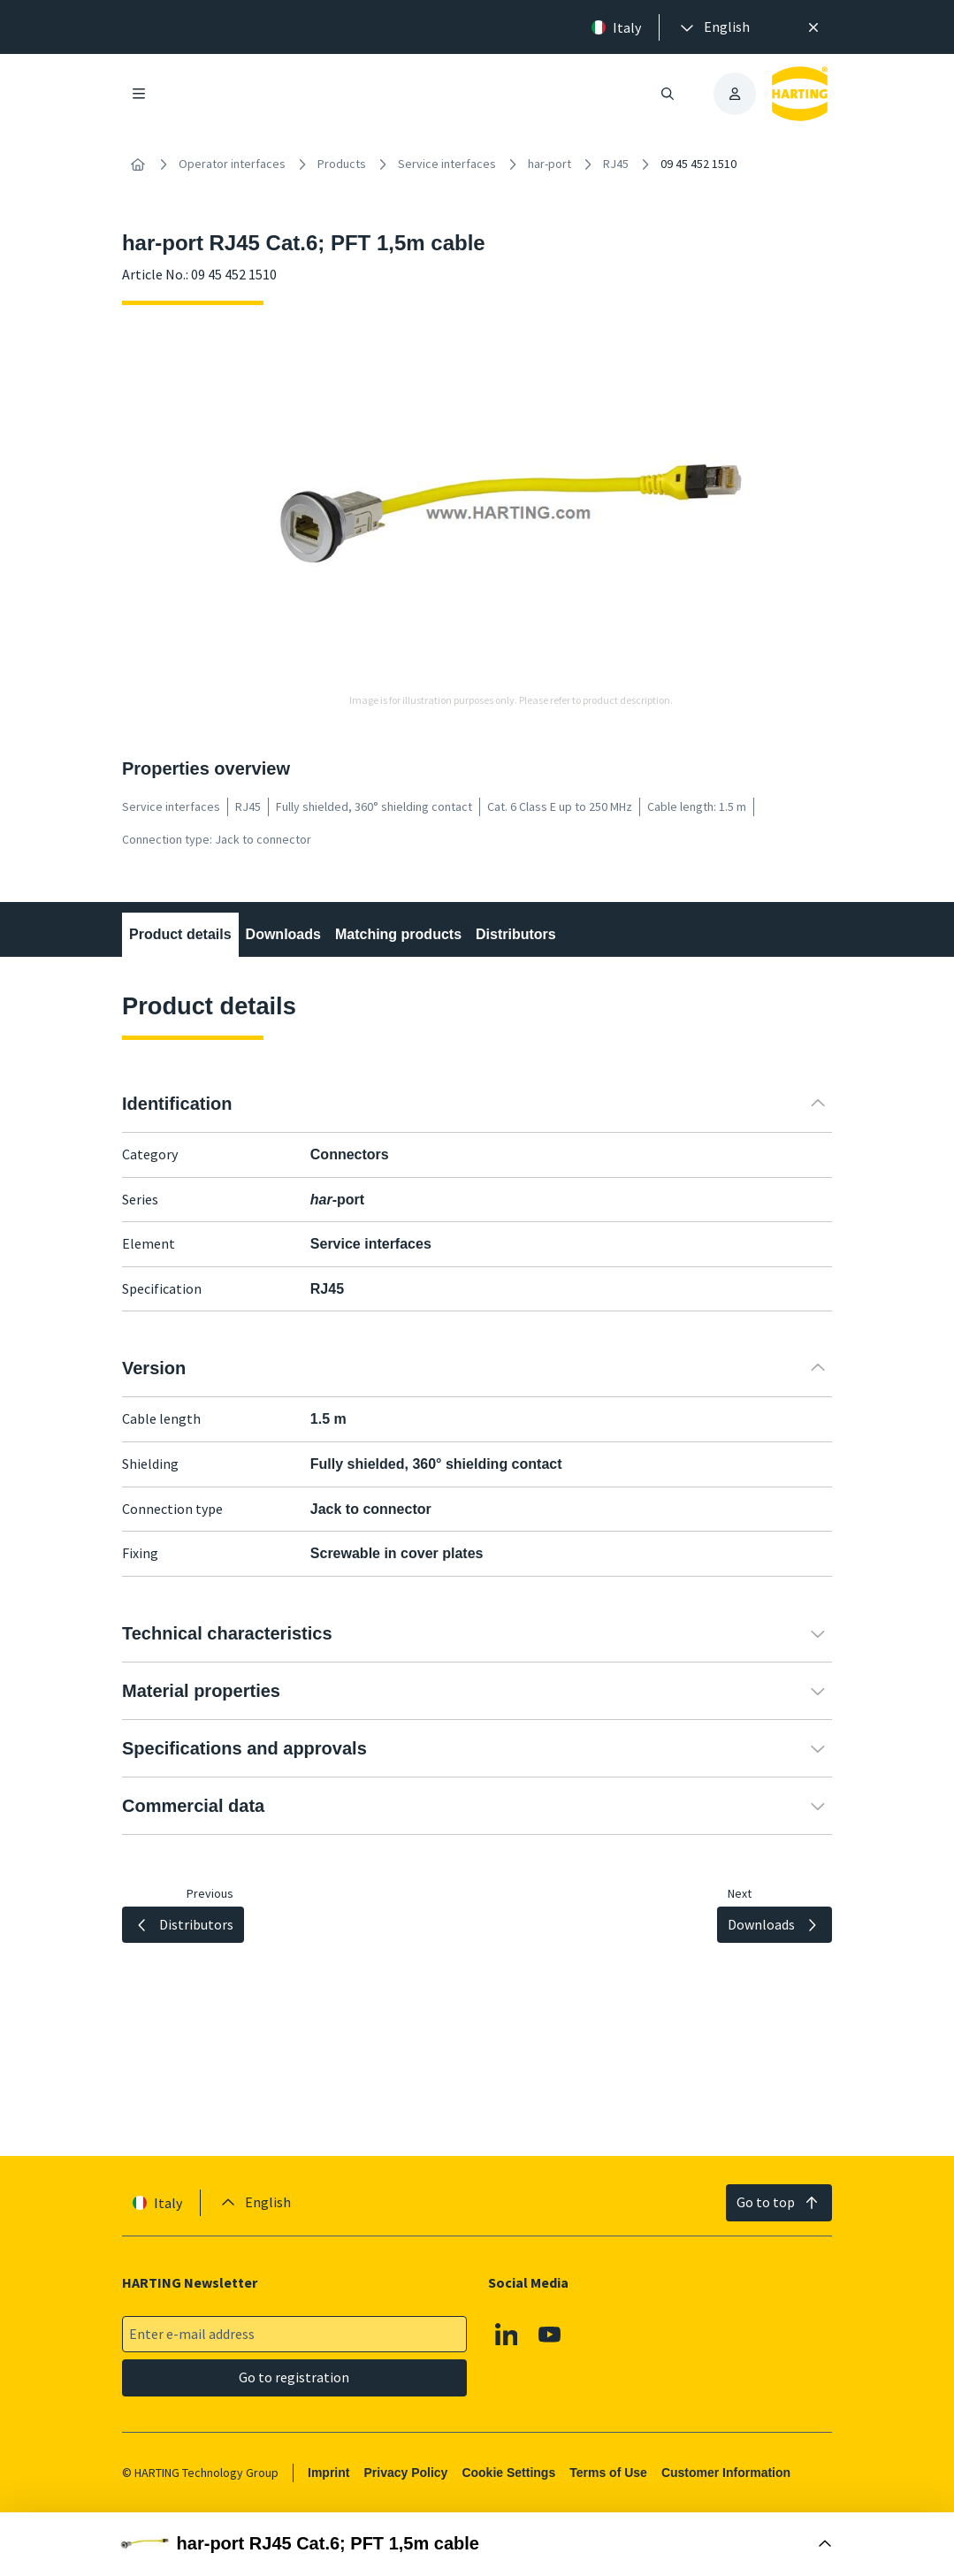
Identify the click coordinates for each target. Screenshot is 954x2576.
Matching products (398, 934)
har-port (549, 164)
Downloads (282, 934)
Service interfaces (447, 164)
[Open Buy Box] (477, 2544)
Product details (180, 934)
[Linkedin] (506, 2333)
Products (341, 164)
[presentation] (713, 27)
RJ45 (616, 164)
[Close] (814, 27)
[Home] (138, 164)
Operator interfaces (232, 164)
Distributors (516, 934)
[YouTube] (550, 2333)
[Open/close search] (667, 93)
